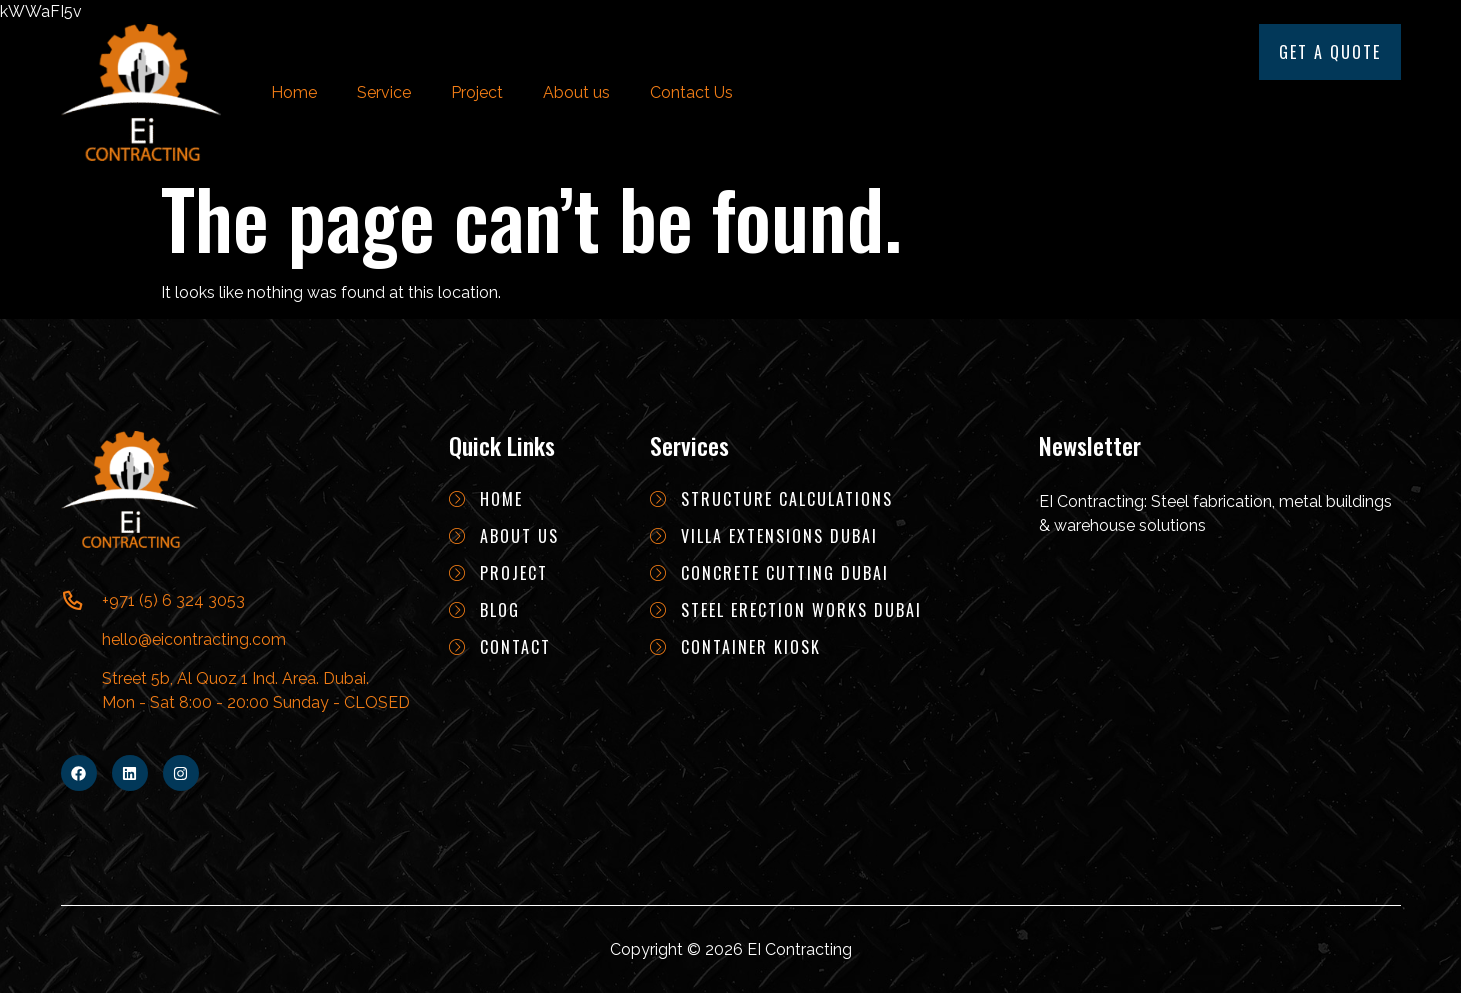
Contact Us (691, 92)
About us (576, 92)
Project (477, 92)
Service (384, 92)
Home (294, 92)
